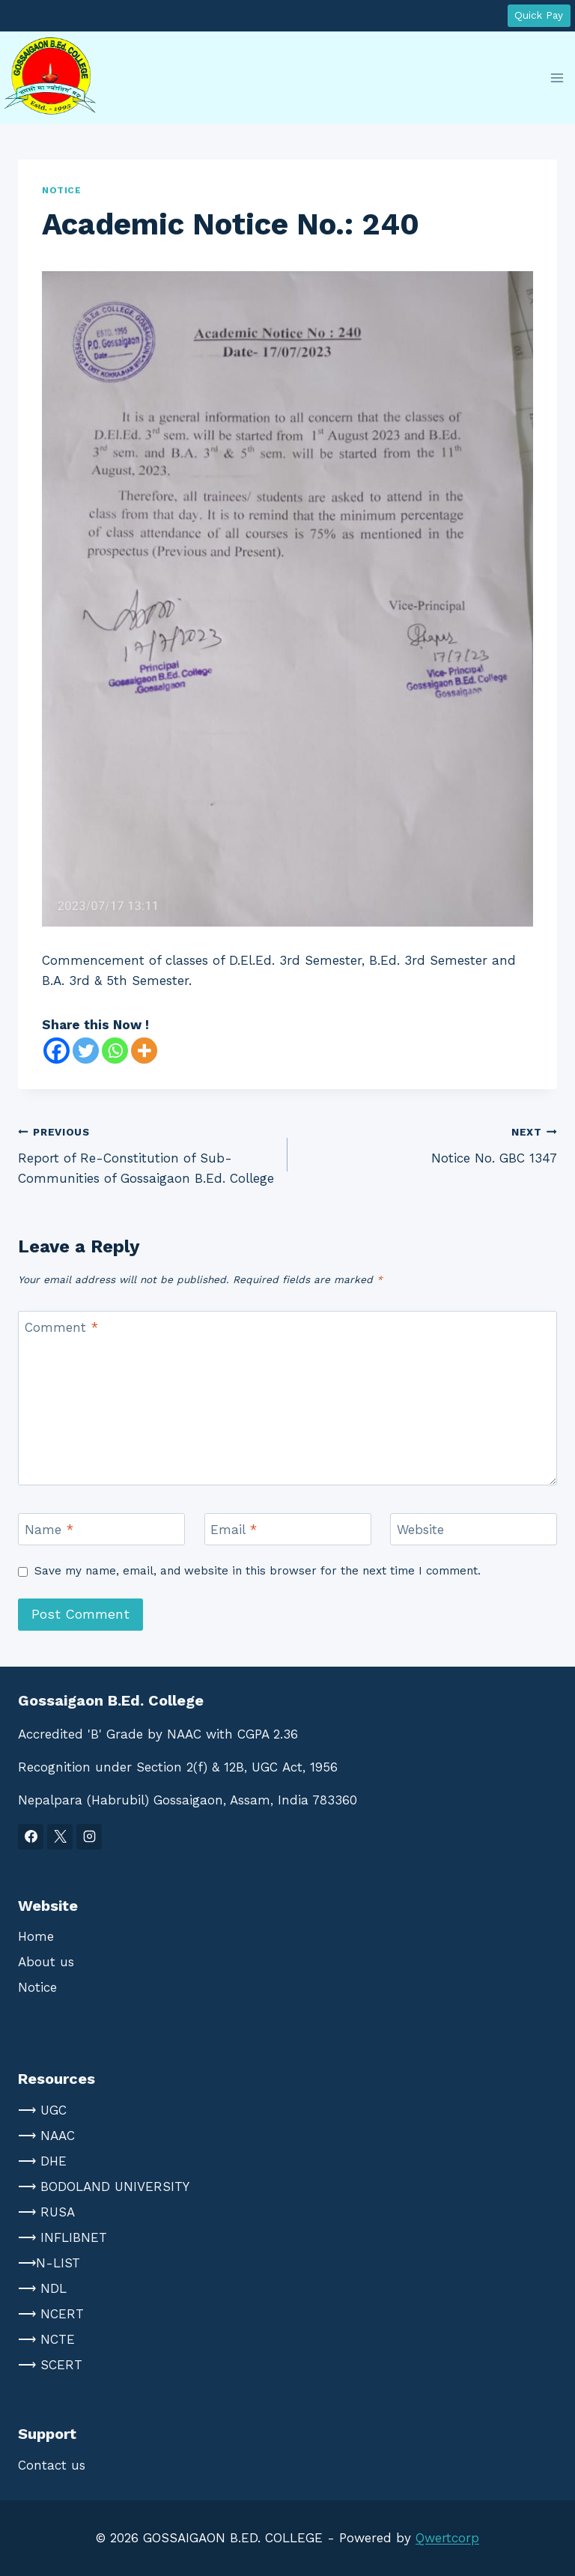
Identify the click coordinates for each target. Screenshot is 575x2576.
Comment (61, 1327)
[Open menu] (557, 77)
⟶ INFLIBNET (62, 2237)
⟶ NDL (42, 2288)
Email (233, 1529)
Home (36, 1936)
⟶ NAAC (46, 2135)
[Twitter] (86, 1050)
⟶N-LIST (49, 2262)
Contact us (51, 2465)
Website (420, 1529)
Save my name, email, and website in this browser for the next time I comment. (257, 1571)
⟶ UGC (42, 2110)
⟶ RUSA (46, 2211)
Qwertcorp (447, 2537)
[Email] (287, 1529)
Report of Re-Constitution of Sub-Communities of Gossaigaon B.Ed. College (146, 1153)
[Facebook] (56, 1050)
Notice (37, 1987)
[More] (144, 1050)
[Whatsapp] (115, 1050)
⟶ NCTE (46, 2339)
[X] (60, 1836)
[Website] (473, 1529)
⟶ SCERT (50, 2364)
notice (62, 190)
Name (49, 1529)
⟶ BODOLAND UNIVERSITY (103, 2186)
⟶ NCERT (51, 2313)
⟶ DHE (42, 2161)
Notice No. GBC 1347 (428, 1143)
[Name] (101, 1529)
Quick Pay (538, 15)
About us (46, 1961)
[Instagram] (89, 1836)
